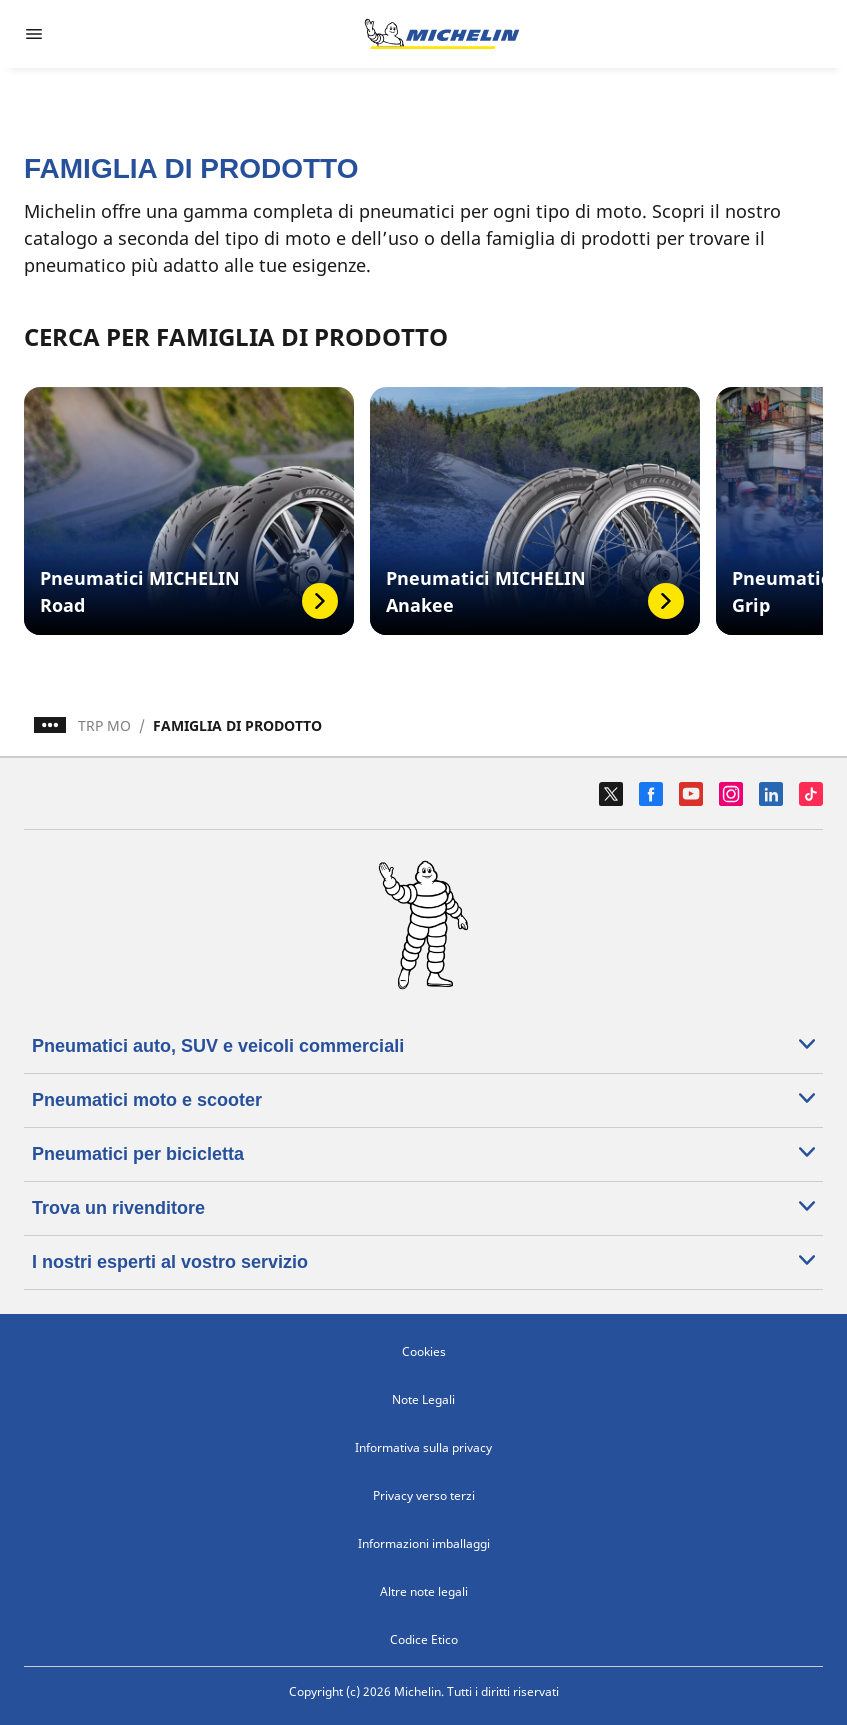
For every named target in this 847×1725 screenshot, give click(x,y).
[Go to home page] (442, 34)
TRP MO (104, 725)
